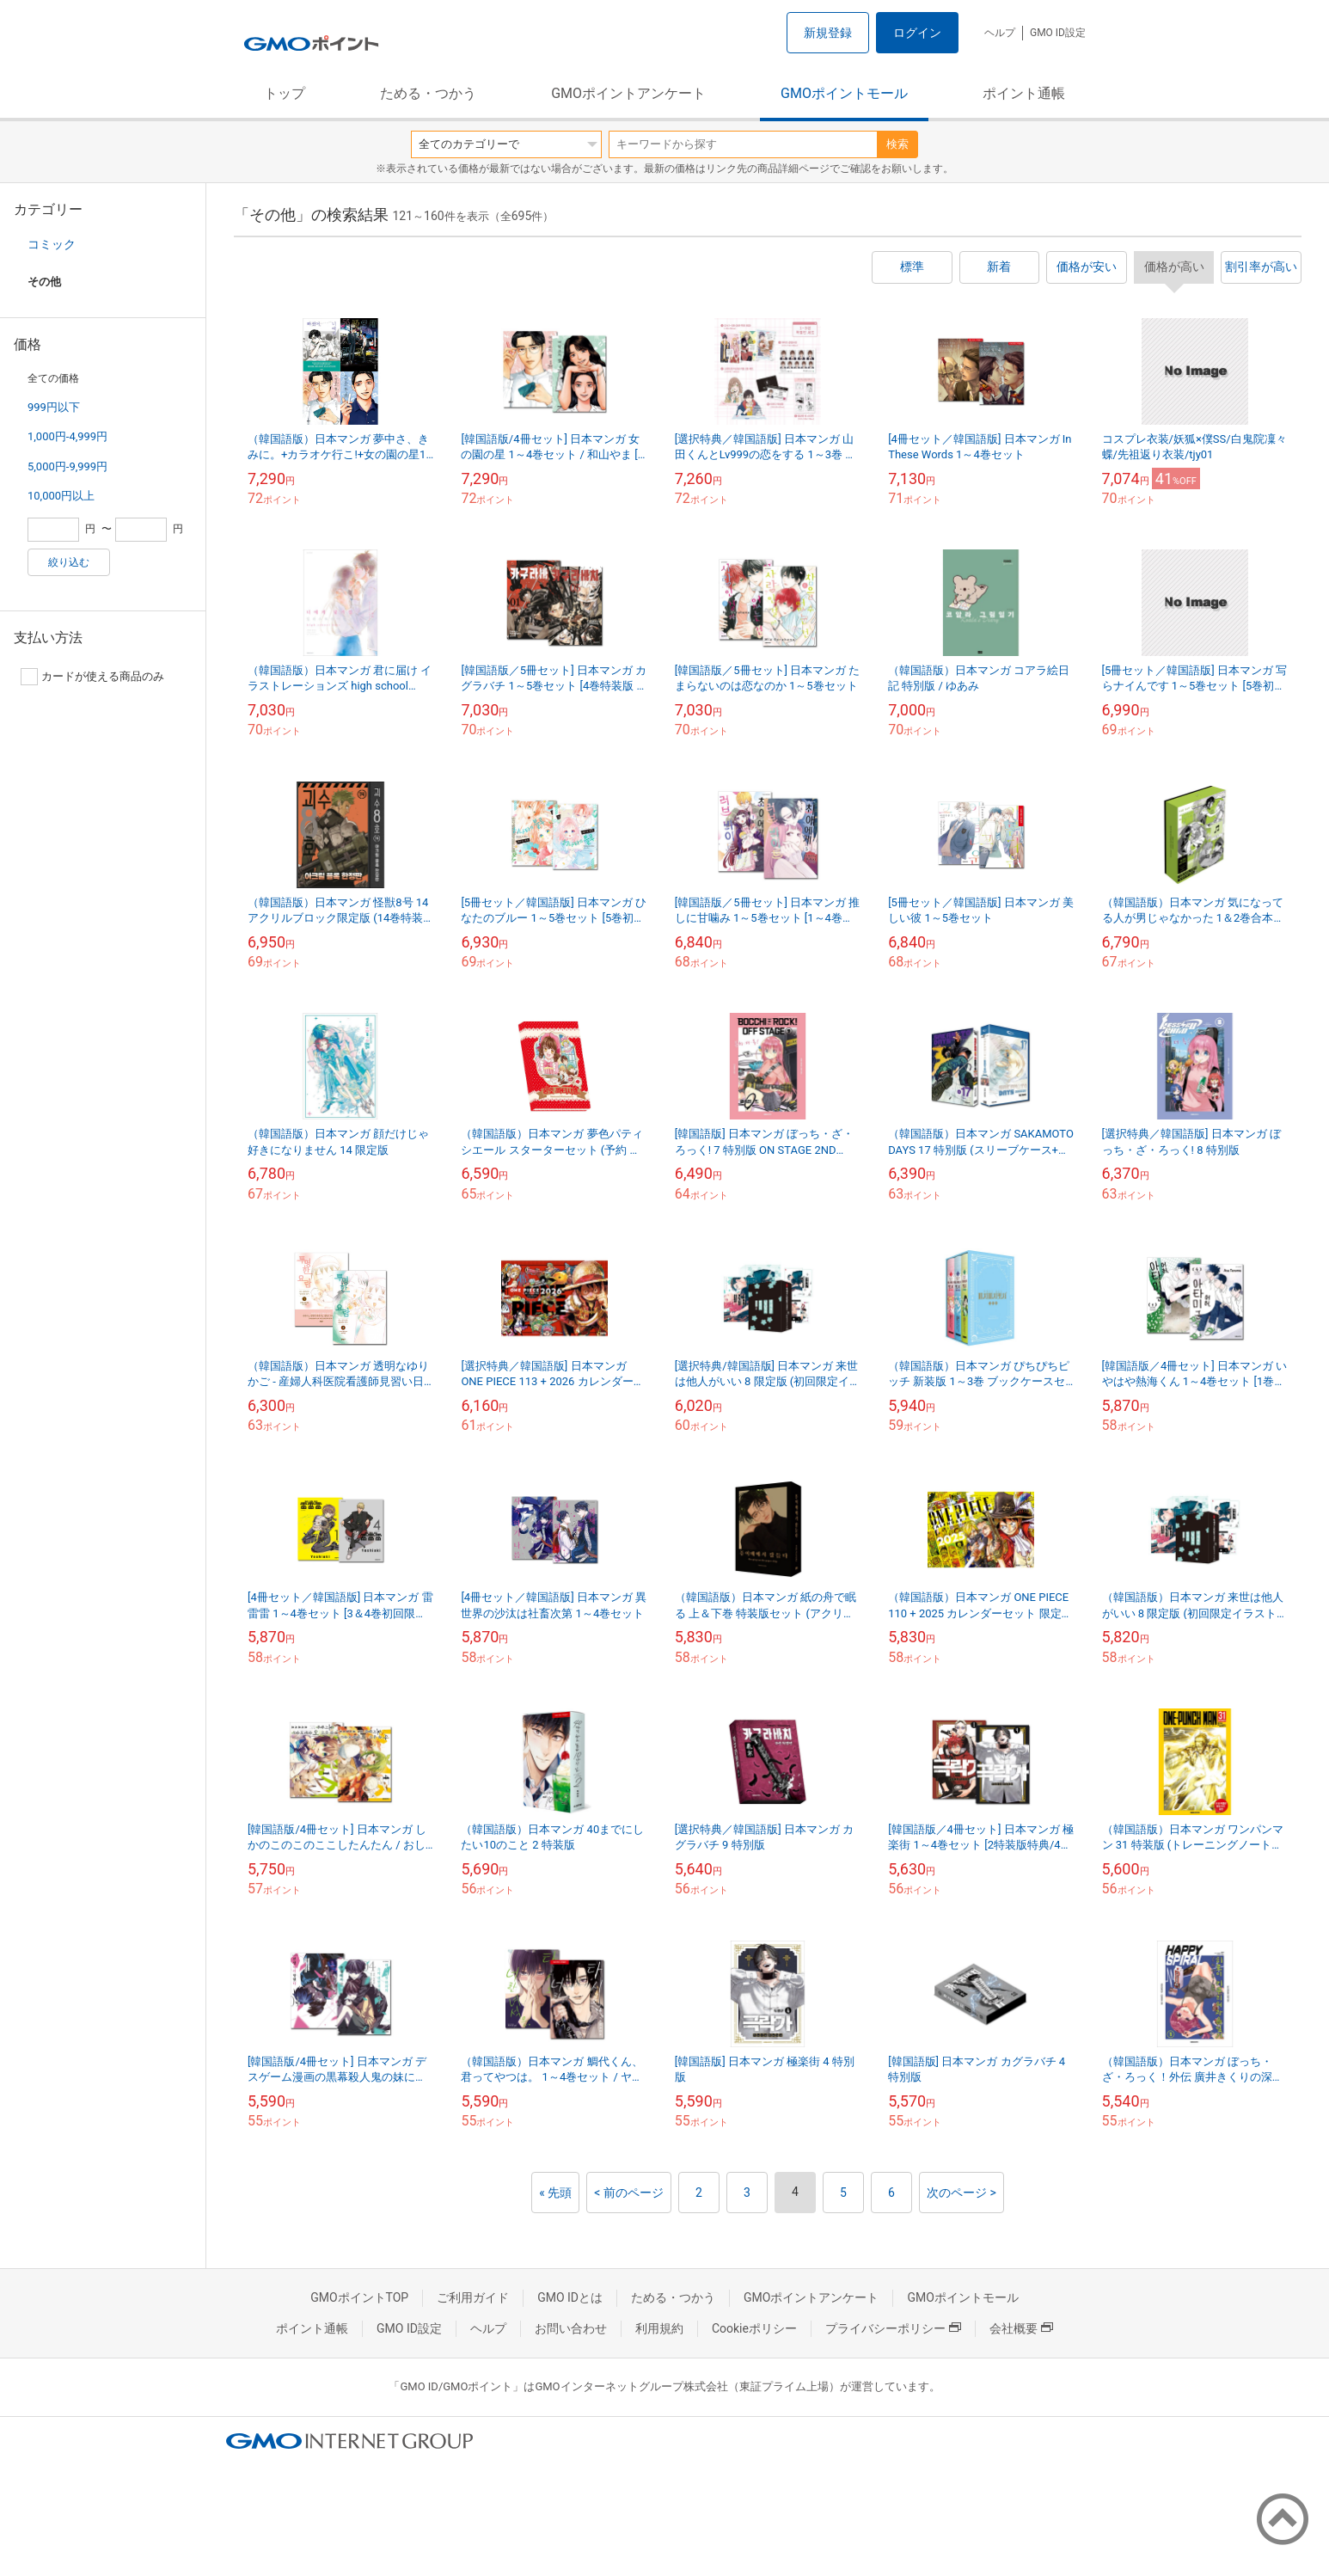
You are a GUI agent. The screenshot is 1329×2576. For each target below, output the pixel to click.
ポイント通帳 (1024, 93)
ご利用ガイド (473, 2297)
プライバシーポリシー (893, 2328)
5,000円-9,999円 (67, 466)
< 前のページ (629, 2192)
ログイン (917, 33)
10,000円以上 (61, 495)
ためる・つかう (428, 93)
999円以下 (54, 407)
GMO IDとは (570, 2297)
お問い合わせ (571, 2328)
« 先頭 (555, 2192)
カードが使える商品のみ (92, 676)
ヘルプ (999, 33)
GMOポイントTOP (359, 2297)
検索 (897, 144)
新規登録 (828, 33)
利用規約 (659, 2328)
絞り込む (68, 562)
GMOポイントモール (844, 93)
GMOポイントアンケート (628, 93)
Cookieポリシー (754, 2328)
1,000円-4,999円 (67, 436)
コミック (52, 244)
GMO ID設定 (1058, 33)
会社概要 (1021, 2328)
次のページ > (961, 2192)
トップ (284, 93)
